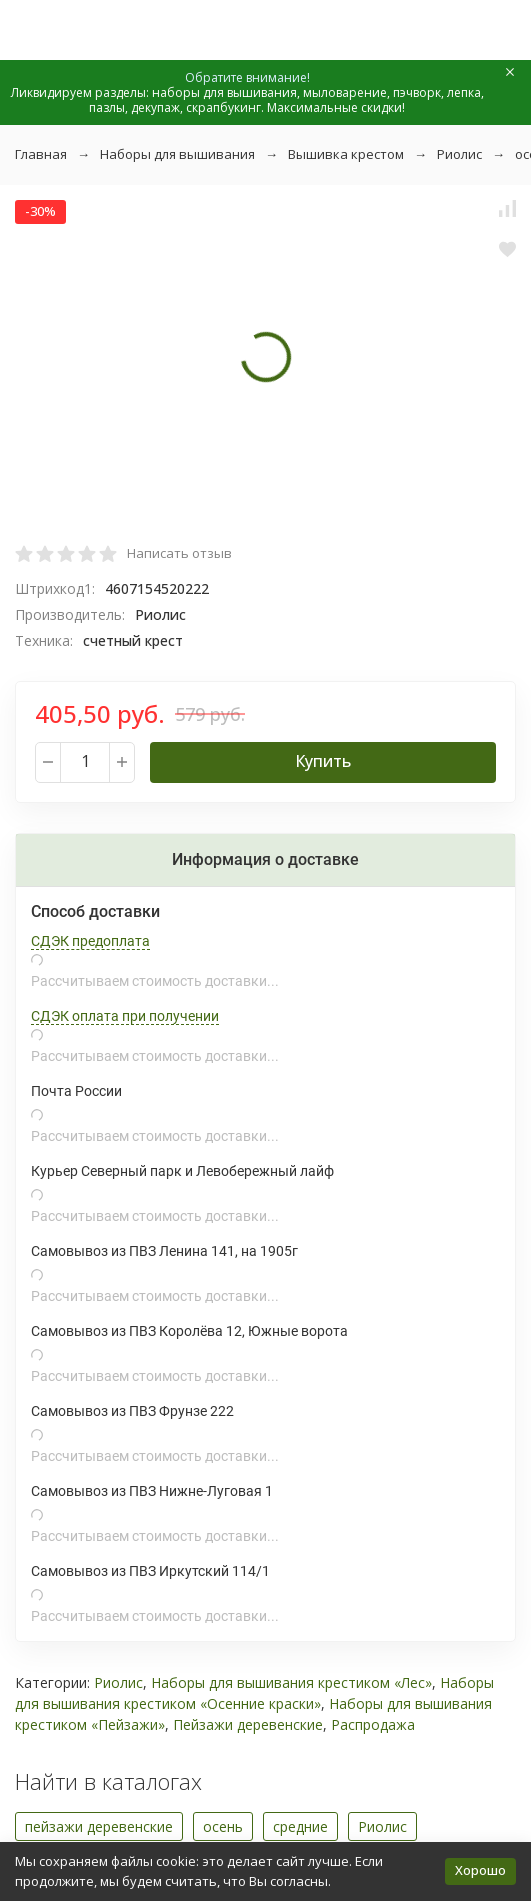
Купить (323, 761)
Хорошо (480, 1870)
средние (300, 1826)
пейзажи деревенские (99, 1826)
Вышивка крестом (346, 154)
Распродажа (373, 1724)
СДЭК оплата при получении (125, 1016)
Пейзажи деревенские (248, 1724)
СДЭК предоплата (90, 941)
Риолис (459, 154)
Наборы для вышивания (177, 154)
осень (223, 1826)
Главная (41, 154)
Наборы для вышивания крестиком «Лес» (291, 1682)
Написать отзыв (179, 553)
